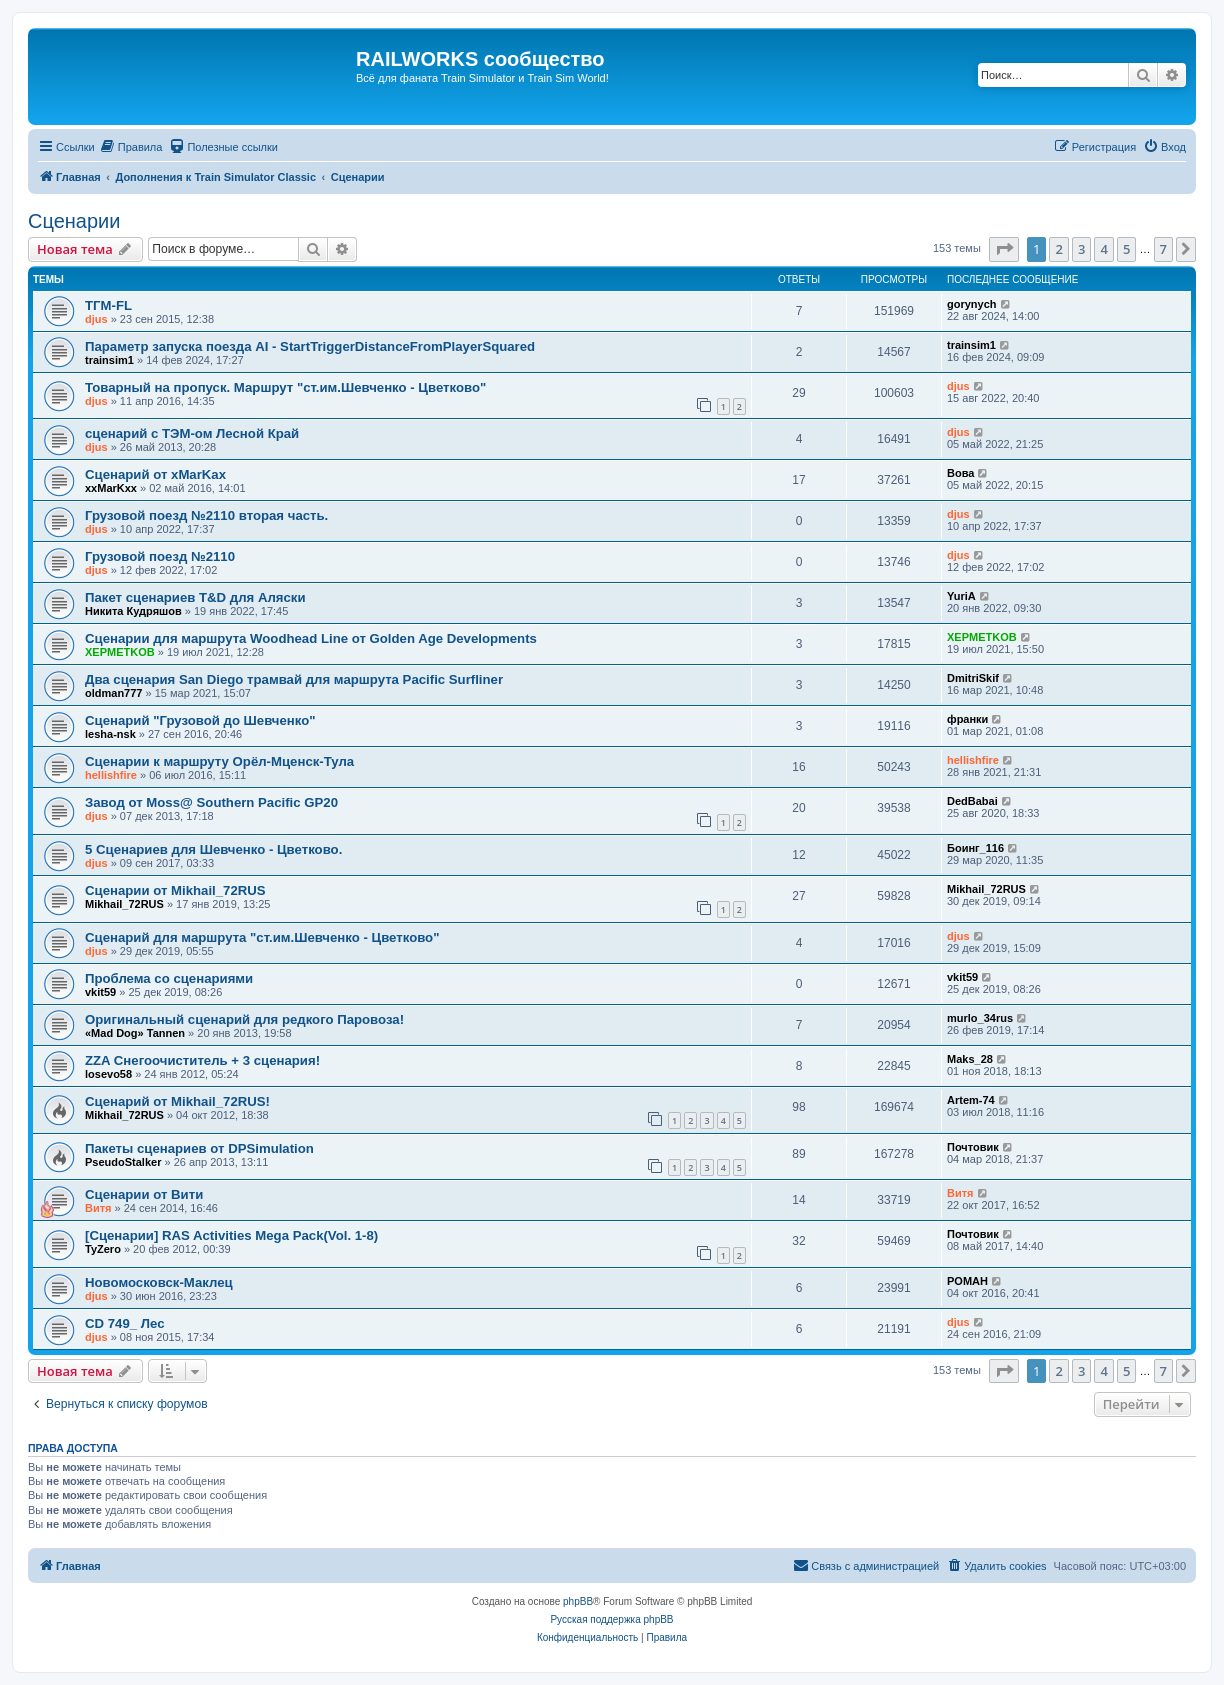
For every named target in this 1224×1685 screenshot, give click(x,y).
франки (967, 719)
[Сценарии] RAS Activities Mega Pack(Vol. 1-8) (231, 1235)
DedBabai (972, 801)
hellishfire (111, 775)
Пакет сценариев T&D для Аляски (195, 597)
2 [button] (1058, 249)
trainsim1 (109, 360)
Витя (98, 1208)
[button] (1004, 249)
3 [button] (1081, 249)
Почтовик (973, 1147)
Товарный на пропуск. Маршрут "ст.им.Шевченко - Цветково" (285, 387)
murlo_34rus (980, 1018)
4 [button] (1103, 249)
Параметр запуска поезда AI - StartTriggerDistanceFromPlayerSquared (310, 346)
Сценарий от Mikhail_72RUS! (177, 1101)
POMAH (967, 1281)
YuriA (961, 596)
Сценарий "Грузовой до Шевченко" (200, 720)
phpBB (578, 1601)
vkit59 (100, 992)
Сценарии (74, 221)
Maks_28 (970, 1059)
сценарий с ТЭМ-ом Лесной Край (192, 433)
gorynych (972, 304)
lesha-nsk (110, 734)
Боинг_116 (975, 848)
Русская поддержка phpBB (611, 1619)
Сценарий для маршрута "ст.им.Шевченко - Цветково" (262, 937)
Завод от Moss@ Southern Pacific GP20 (211, 802)
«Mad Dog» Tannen (135, 1033)
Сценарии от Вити (144, 1194)
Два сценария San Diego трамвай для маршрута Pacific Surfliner (294, 679)
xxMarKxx (111, 488)
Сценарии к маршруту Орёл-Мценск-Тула (219, 761)
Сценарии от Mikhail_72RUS (175, 890)
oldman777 (113, 693)
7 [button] (1163, 249)
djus (96, 319)
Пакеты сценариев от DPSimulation (199, 1148)
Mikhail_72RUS (124, 904)
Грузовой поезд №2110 (160, 556)
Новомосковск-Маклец (159, 1282)
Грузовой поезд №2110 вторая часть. (206, 515)
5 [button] (1126, 249)
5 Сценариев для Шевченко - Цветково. (213, 849)
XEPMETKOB (120, 652)
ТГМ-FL (108, 305)
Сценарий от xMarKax (155, 474)
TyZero (103, 1249)
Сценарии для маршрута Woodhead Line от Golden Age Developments (311, 638)
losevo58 (108, 1074)
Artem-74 (971, 1100)
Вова (960, 473)
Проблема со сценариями (169, 978)
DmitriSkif (973, 678)
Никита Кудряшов (133, 611)
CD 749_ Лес (124, 1323)
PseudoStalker (123, 1162)
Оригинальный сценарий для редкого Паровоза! (244, 1019)
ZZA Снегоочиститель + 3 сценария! (202, 1060)
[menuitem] (131, 147)
